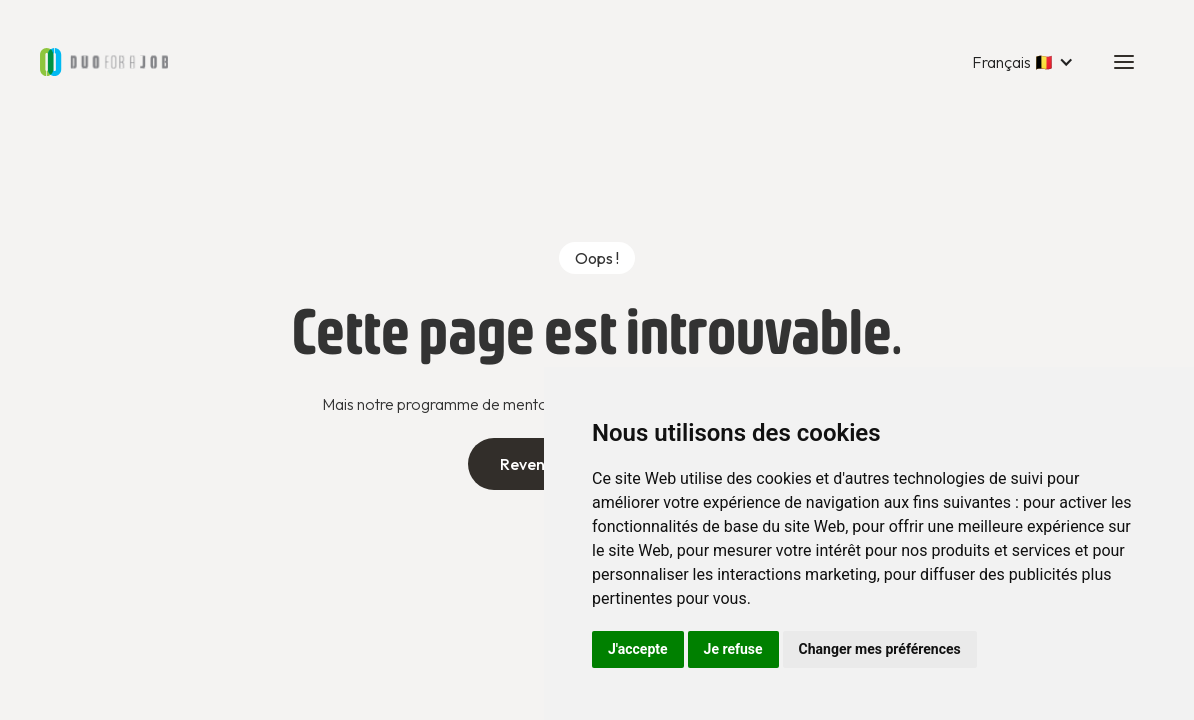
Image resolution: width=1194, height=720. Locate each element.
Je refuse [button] (733, 649)
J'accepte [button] (638, 649)
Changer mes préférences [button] (880, 649)
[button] (1023, 62)
